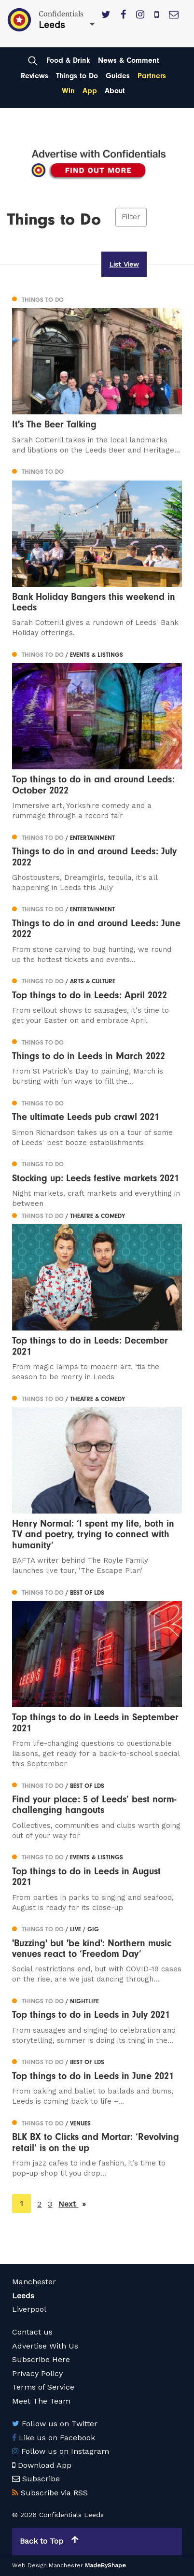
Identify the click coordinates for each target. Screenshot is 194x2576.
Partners (152, 75)
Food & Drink (68, 60)
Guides (118, 75)
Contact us (32, 2331)
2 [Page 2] (39, 2203)
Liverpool (29, 2309)
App (90, 90)
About (115, 90)
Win (68, 90)
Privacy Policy (37, 2373)
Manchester (34, 2281)
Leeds (23, 2295)
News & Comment (128, 60)
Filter (131, 217)
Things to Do (77, 75)
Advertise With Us (45, 2345)
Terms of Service (43, 2387)
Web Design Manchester (47, 2565)
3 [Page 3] (50, 2203)
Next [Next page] (72, 2203)
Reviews (34, 75)
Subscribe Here (41, 2359)
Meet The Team (41, 2401)
